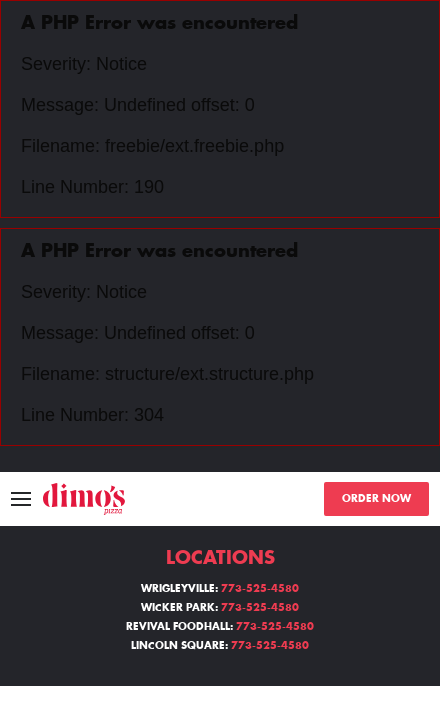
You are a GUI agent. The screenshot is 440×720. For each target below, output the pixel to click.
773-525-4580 (260, 589)
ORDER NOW (376, 499)
